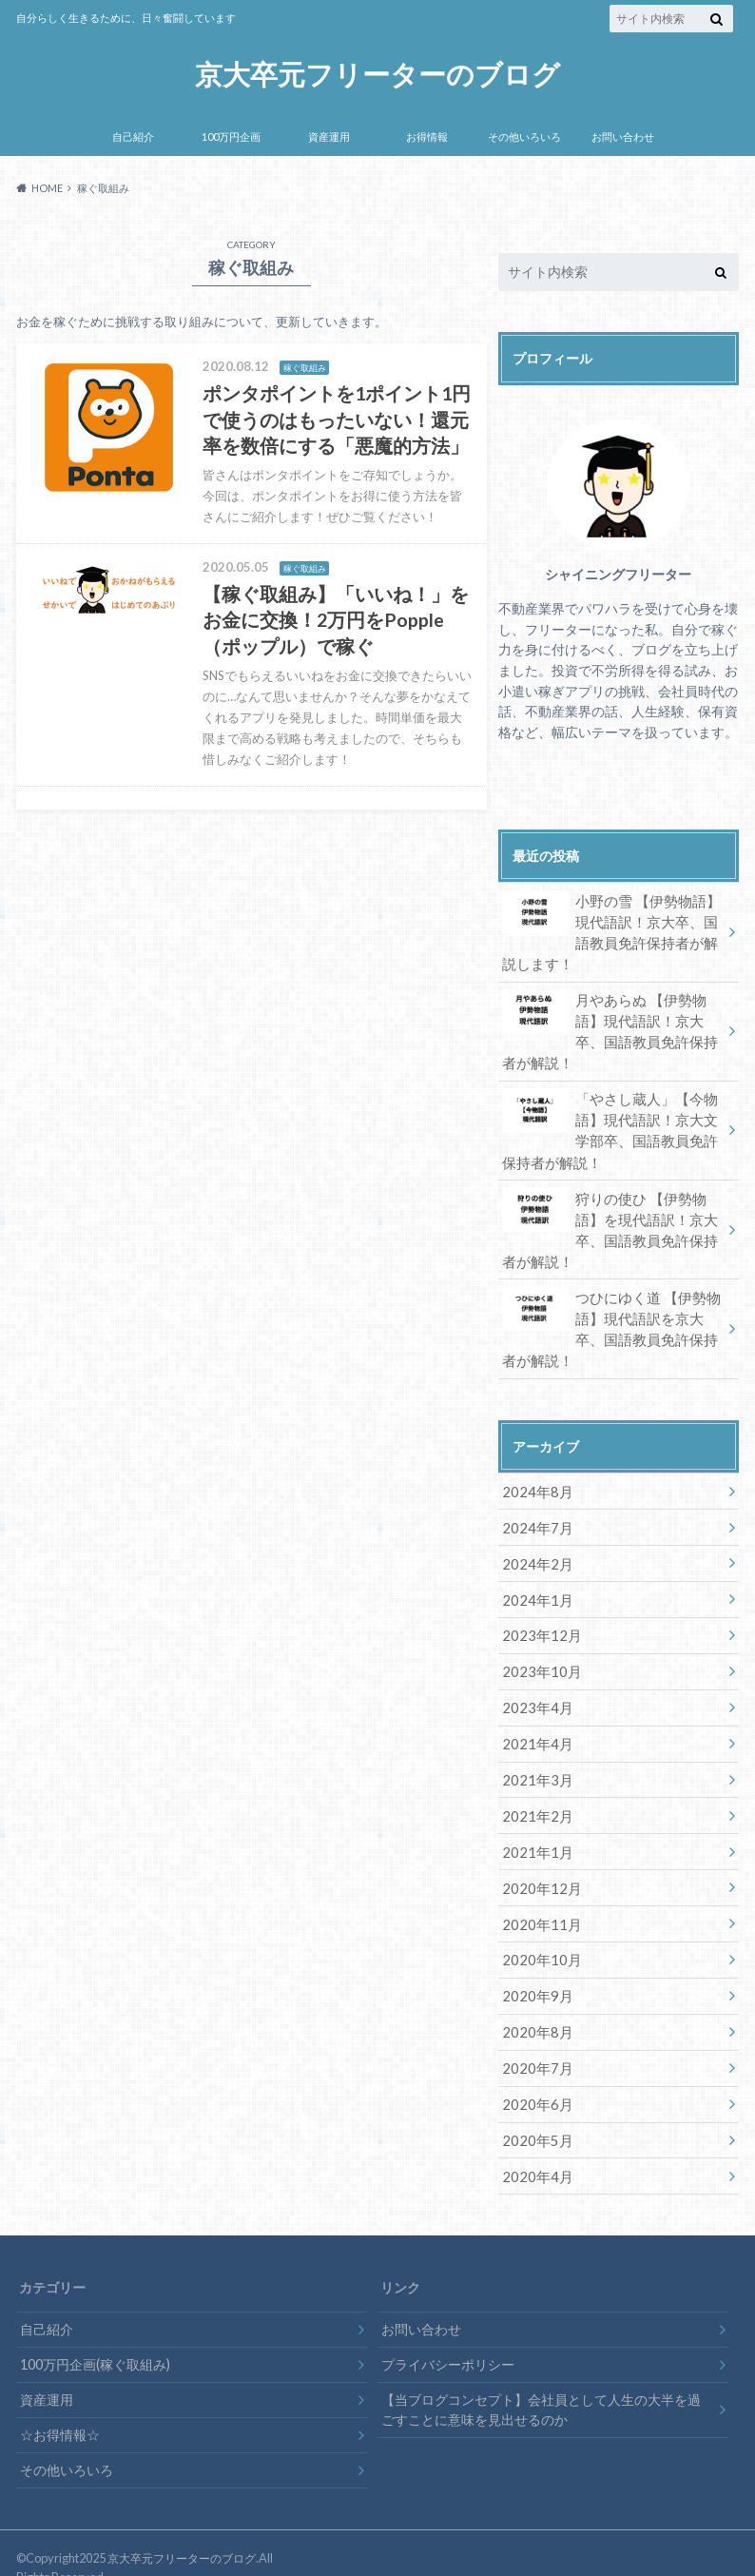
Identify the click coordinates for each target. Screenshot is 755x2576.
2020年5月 (534, 2112)
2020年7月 (534, 2042)
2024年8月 (534, 1479)
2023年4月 (534, 1690)
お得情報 (427, 136)
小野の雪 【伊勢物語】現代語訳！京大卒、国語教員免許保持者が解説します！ (612, 929)
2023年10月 (538, 1655)
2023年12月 (538, 1619)
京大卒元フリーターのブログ (378, 73)
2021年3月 (534, 1760)
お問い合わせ (622, 136)
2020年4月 (534, 2147)
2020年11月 (538, 1901)
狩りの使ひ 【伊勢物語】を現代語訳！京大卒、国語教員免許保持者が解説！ (612, 1220)
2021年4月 (534, 1725)
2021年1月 (534, 1831)
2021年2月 (534, 1795)
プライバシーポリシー (447, 2335)
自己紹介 (133, 136)
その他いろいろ (524, 136)
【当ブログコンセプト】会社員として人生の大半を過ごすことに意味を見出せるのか (541, 2380)
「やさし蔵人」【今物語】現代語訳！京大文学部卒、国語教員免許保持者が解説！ (612, 1123)
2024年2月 (534, 1549)
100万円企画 (231, 136)
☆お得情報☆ (60, 2405)
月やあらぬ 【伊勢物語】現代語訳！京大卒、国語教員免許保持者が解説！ (612, 1026)
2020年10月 (538, 1936)
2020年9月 (534, 1971)
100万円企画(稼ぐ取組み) (95, 2335)
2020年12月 (538, 1866)
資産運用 (329, 136)
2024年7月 (534, 1514)
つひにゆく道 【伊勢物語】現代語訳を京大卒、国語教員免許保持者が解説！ (612, 1317)
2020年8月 (534, 2007)
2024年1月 (534, 1584)
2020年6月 (534, 2077)
